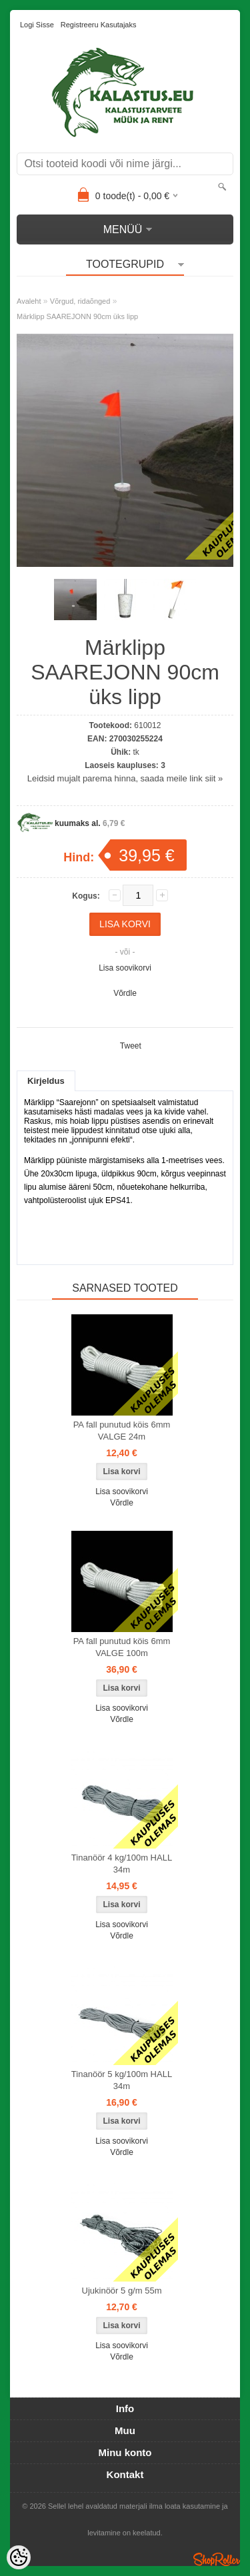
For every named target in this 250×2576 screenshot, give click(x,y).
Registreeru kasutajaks (99, 25)
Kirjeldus (46, 1081)
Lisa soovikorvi (125, 968)
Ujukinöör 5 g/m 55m (122, 2291)
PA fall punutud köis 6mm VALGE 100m (122, 1647)
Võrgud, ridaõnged (80, 301)
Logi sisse (37, 25)
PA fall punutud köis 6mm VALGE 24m (122, 1431)
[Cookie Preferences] (19, 2557)
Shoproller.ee (216, 2559)
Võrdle (125, 993)
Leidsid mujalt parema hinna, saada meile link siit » (125, 778)
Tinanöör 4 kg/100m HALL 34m (121, 1864)
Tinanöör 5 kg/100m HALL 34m (121, 2080)
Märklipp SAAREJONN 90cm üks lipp (77, 316)
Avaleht (29, 301)
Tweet (130, 1046)
